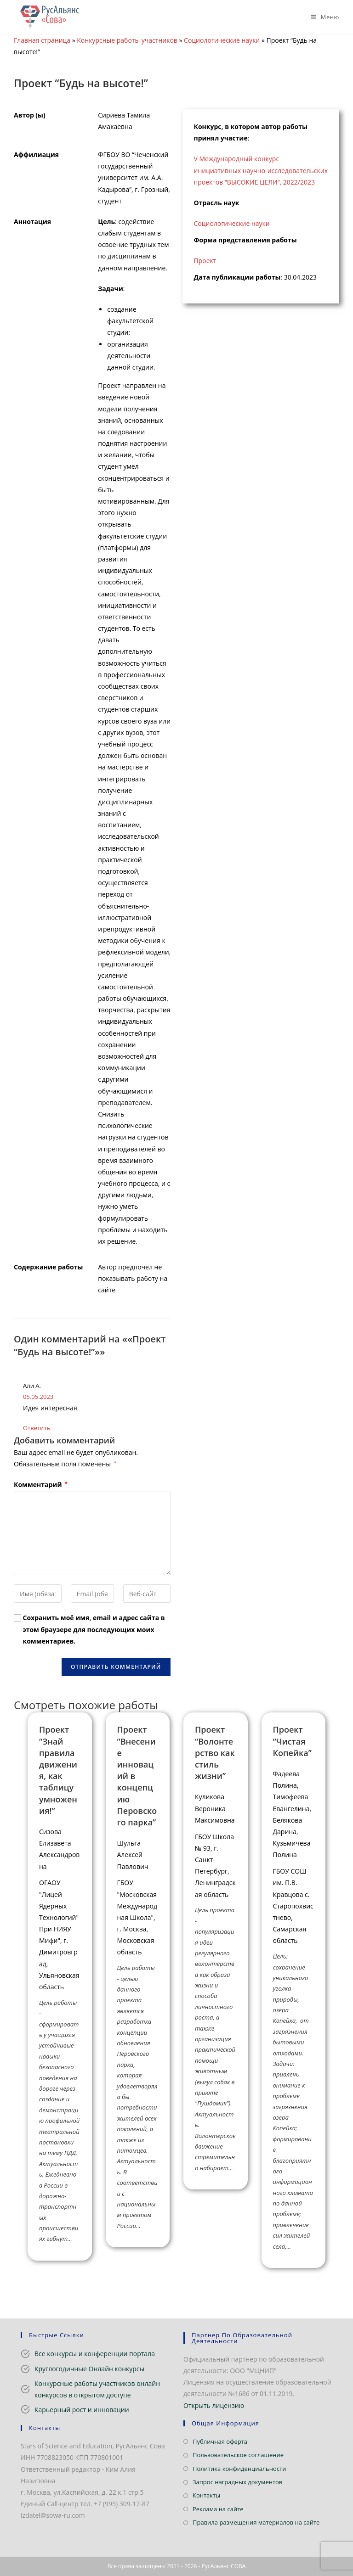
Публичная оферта (220, 2441)
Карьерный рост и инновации (81, 2409)
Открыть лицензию (213, 2405)
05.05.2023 (38, 1396)
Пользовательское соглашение (238, 2455)
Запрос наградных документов (237, 2482)
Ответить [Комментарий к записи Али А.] (36, 1428)
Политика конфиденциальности (239, 2468)
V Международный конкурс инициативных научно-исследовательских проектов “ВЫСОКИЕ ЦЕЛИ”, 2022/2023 (261, 170)
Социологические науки (222, 40)
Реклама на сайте (218, 2509)
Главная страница (42, 40)
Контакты (206, 2495)
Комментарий (41, 1484)
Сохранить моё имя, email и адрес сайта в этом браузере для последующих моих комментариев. (94, 1629)
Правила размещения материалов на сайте (256, 2522)
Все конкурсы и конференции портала (94, 2353)
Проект (205, 260)
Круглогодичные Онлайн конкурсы (89, 2368)
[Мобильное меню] (321, 17)
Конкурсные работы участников (127, 40)
